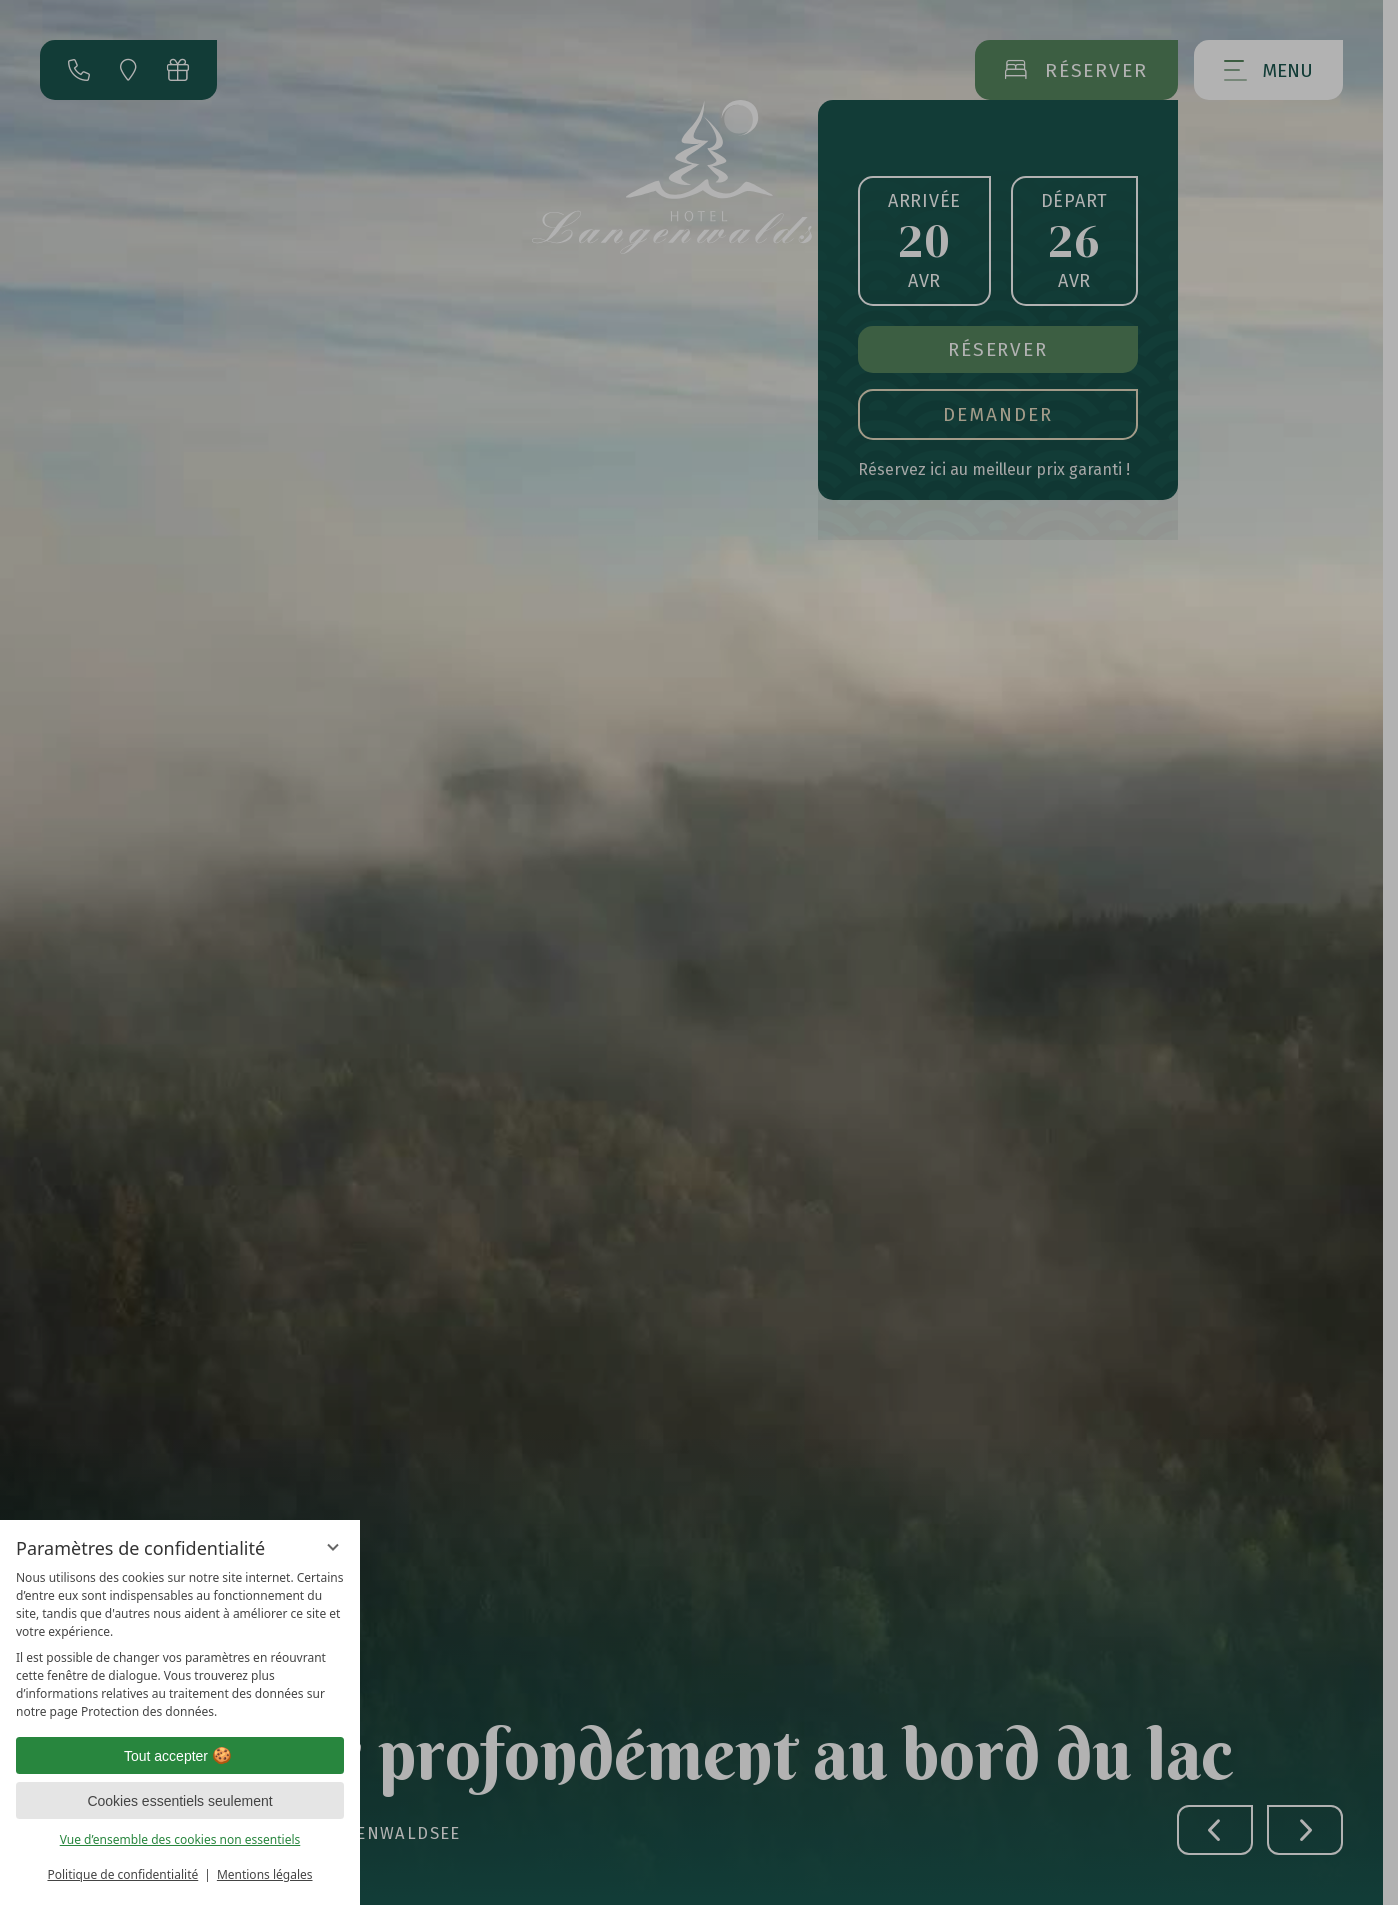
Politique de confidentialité (122, 1874)
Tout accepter (180, 1756)
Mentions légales (265, 1874)
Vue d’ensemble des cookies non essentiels (180, 1839)
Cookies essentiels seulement (179, 1801)
